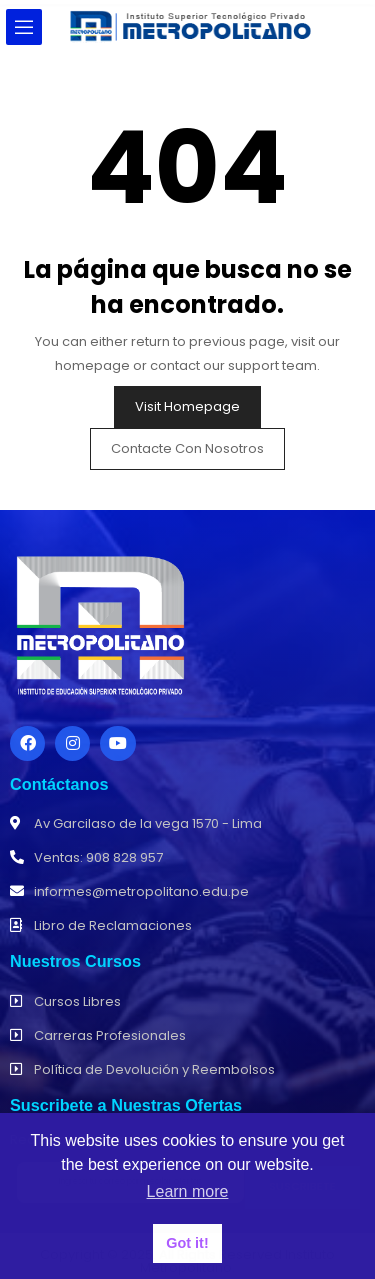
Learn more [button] (188, 1191)
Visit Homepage (187, 406)
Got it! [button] (187, 1243)
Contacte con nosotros (187, 448)
